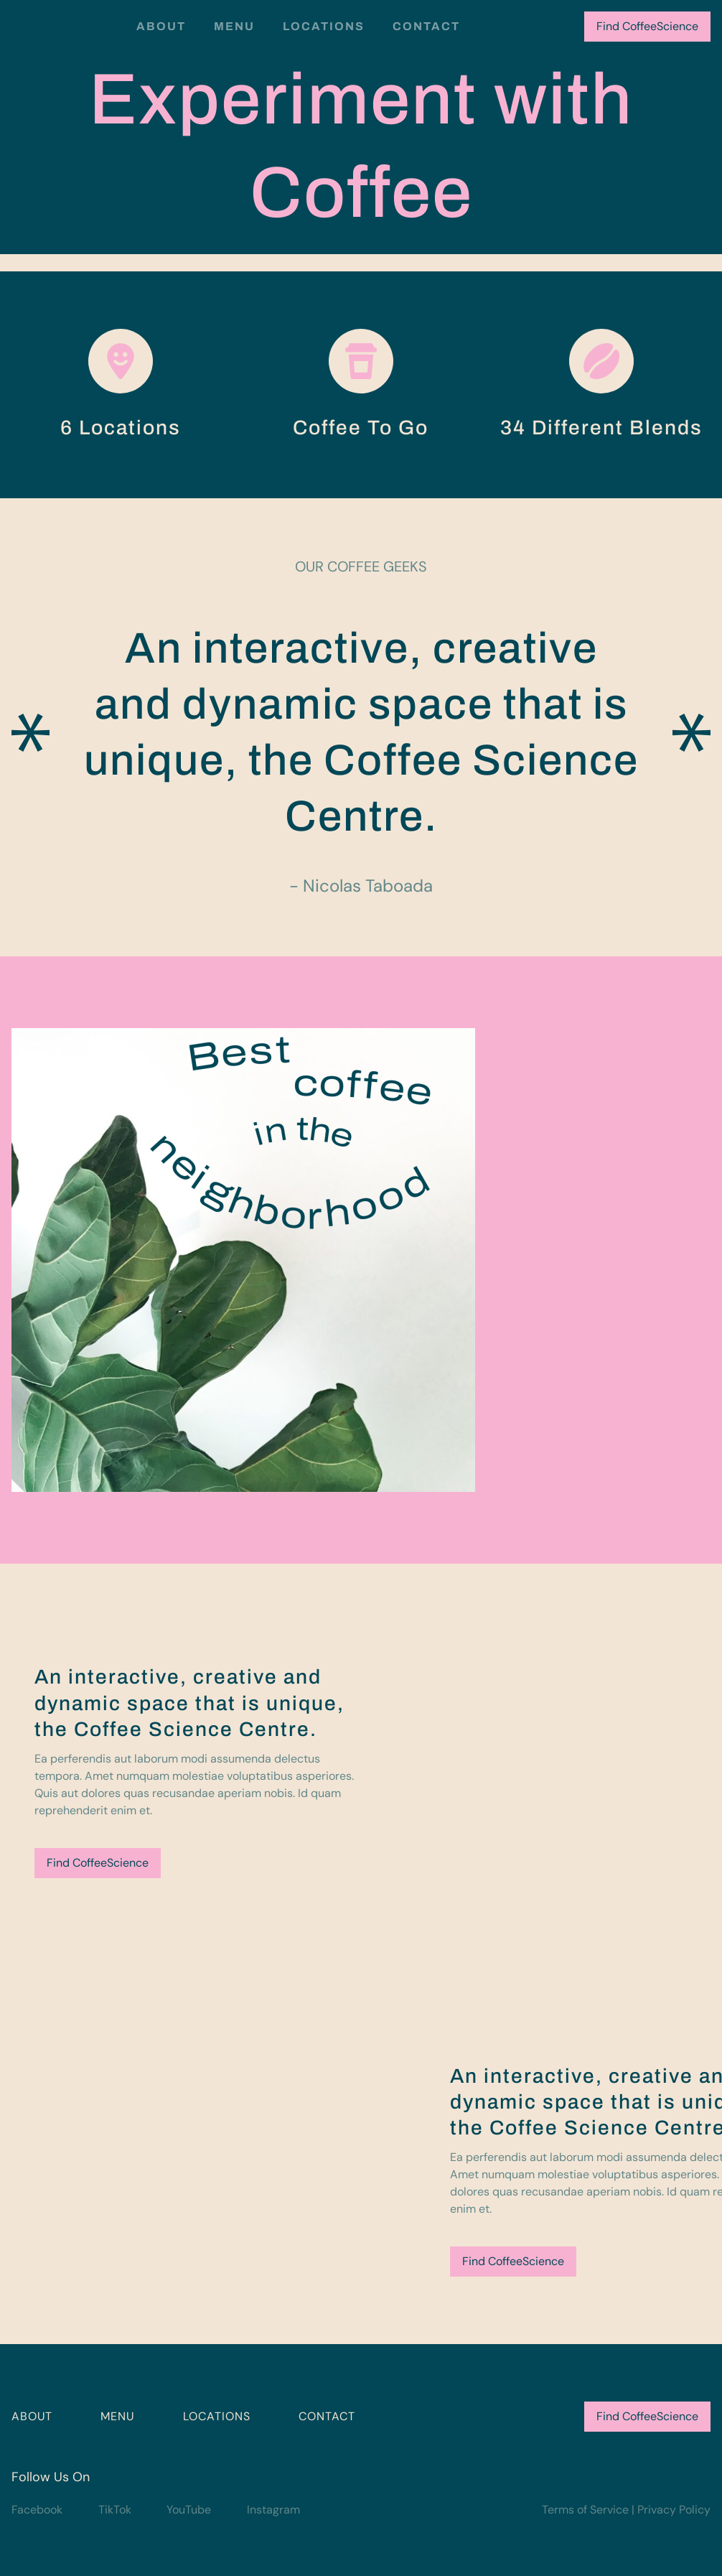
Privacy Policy (674, 2509)
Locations (324, 26)
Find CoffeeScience (647, 26)
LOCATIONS (216, 2416)
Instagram (273, 2509)
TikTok (114, 2509)
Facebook (36, 2509)
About (161, 26)
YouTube (189, 2509)
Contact (426, 26)
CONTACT (327, 2416)
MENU (117, 2416)
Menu (234, 26)
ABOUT (31, 2416)
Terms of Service (585, 2509)
